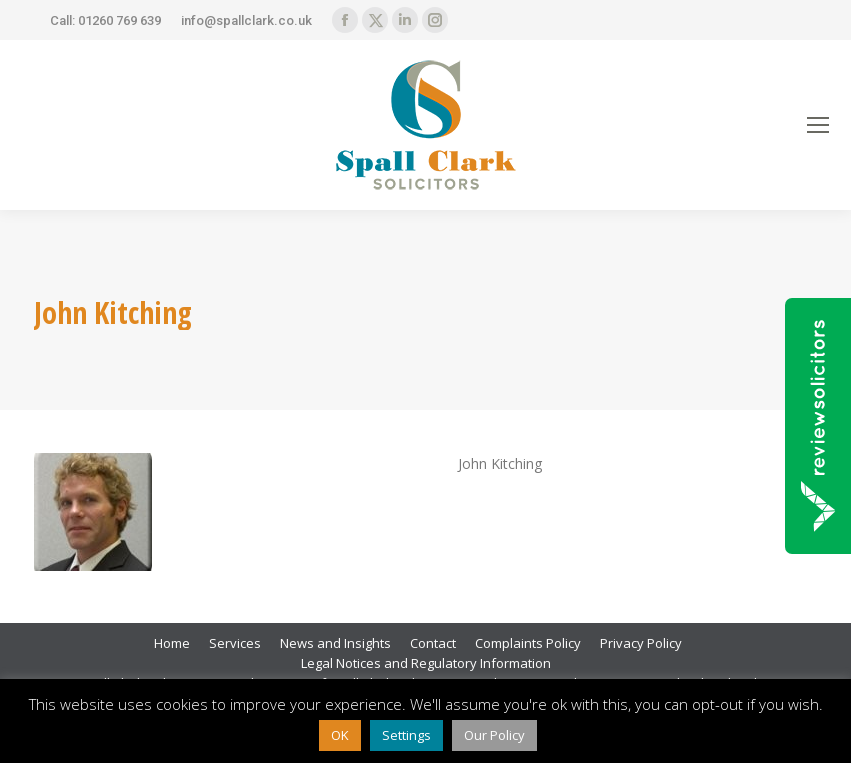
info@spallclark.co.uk (246, 20)
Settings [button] (406, 735)
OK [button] (340, 735)
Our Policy (494, 735)
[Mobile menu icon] (818, 125)
